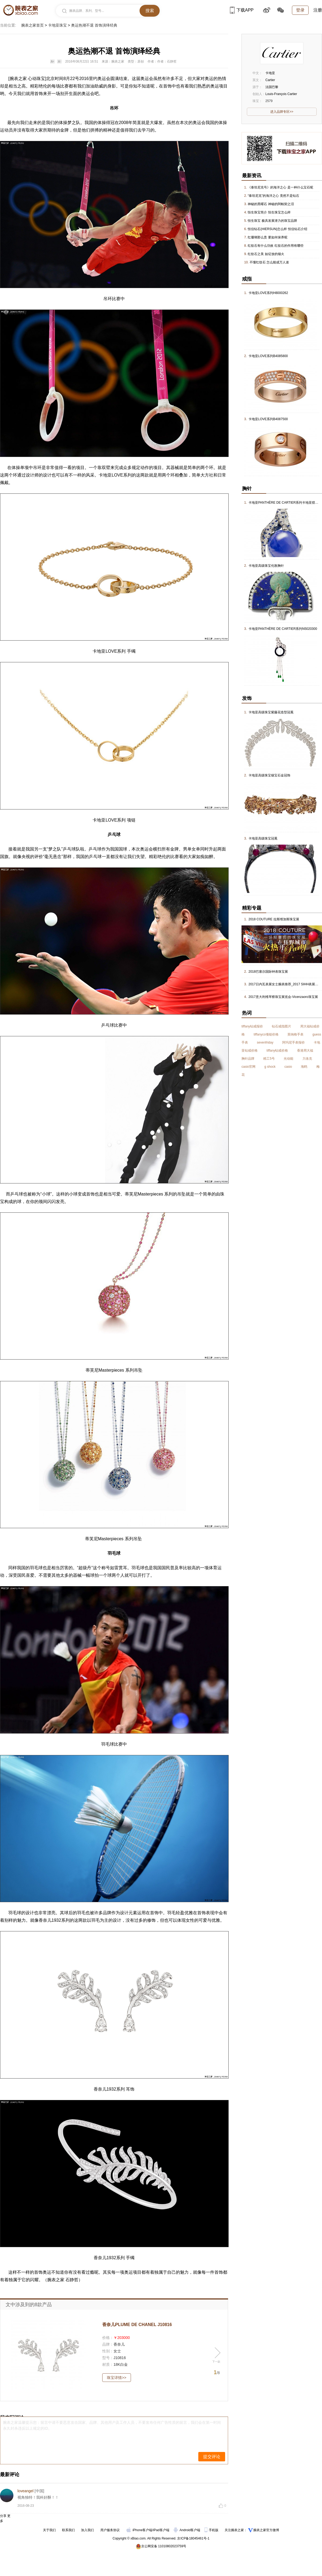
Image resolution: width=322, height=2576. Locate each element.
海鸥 (304, 1067)
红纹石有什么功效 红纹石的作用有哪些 (275, 246)
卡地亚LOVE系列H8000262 (268, 293)
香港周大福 (305, 1050)
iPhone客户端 (139, 2530)
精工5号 (269, 1058)
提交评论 (211, 2456)
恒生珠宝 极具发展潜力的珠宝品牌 (272, 221)
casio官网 (248, 1067)
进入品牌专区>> (281, 112)
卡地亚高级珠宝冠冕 (262, 838)
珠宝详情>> (116, 2377)
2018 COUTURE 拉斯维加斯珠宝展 (273, 919)
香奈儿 (45, 1920)
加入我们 (87, 2530)
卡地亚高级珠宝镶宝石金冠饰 (269, 775)
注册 (317, 10)
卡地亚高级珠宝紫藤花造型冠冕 (271, 712)
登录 (300, 10)
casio (288, 1067)
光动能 (288, 1058)
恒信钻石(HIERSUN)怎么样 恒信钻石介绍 (277, 229)
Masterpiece (149, 1194)
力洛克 (307, 1058)
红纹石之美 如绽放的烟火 (266, 254)
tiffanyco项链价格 (266, 1034)
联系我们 (68, 2530)
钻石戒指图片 (281, 1026)
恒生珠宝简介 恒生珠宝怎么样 (269, 212)
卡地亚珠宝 (57, 25)
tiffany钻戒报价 (252, 1026)
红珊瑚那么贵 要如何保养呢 (267, 237)
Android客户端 (187, 2530)
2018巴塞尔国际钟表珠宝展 (268, 971)
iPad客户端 (161, 2530)
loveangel (25, 2491)
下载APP (242, 10)
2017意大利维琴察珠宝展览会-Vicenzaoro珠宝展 (283, 997)
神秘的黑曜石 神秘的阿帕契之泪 (271, 204)
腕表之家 (18, 78)
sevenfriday (265, 1042)
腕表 (51, 2279)
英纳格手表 (295, 1034)
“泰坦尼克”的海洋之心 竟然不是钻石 (273, 196)
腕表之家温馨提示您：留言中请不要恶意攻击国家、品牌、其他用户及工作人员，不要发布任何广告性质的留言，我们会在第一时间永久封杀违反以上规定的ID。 (112, 2425)
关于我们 (49, 2530)
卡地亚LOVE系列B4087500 (268, 419)
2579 (269, 101)
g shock (269, 1067)
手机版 (211, 2530)
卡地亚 (105, 475)
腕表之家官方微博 (266, 2530)
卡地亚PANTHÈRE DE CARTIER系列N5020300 (282, 629)
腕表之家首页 (32, 25)
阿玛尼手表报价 (293, 1042)
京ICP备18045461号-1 (193, 2538)
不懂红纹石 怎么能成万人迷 (269, 262)
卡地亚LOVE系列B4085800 (268, 356)
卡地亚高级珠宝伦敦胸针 (266, 566)
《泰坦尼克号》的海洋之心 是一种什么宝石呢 (280, 187)
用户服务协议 (110, 2530)
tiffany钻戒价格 (277, 1050)
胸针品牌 (247, 1058)
